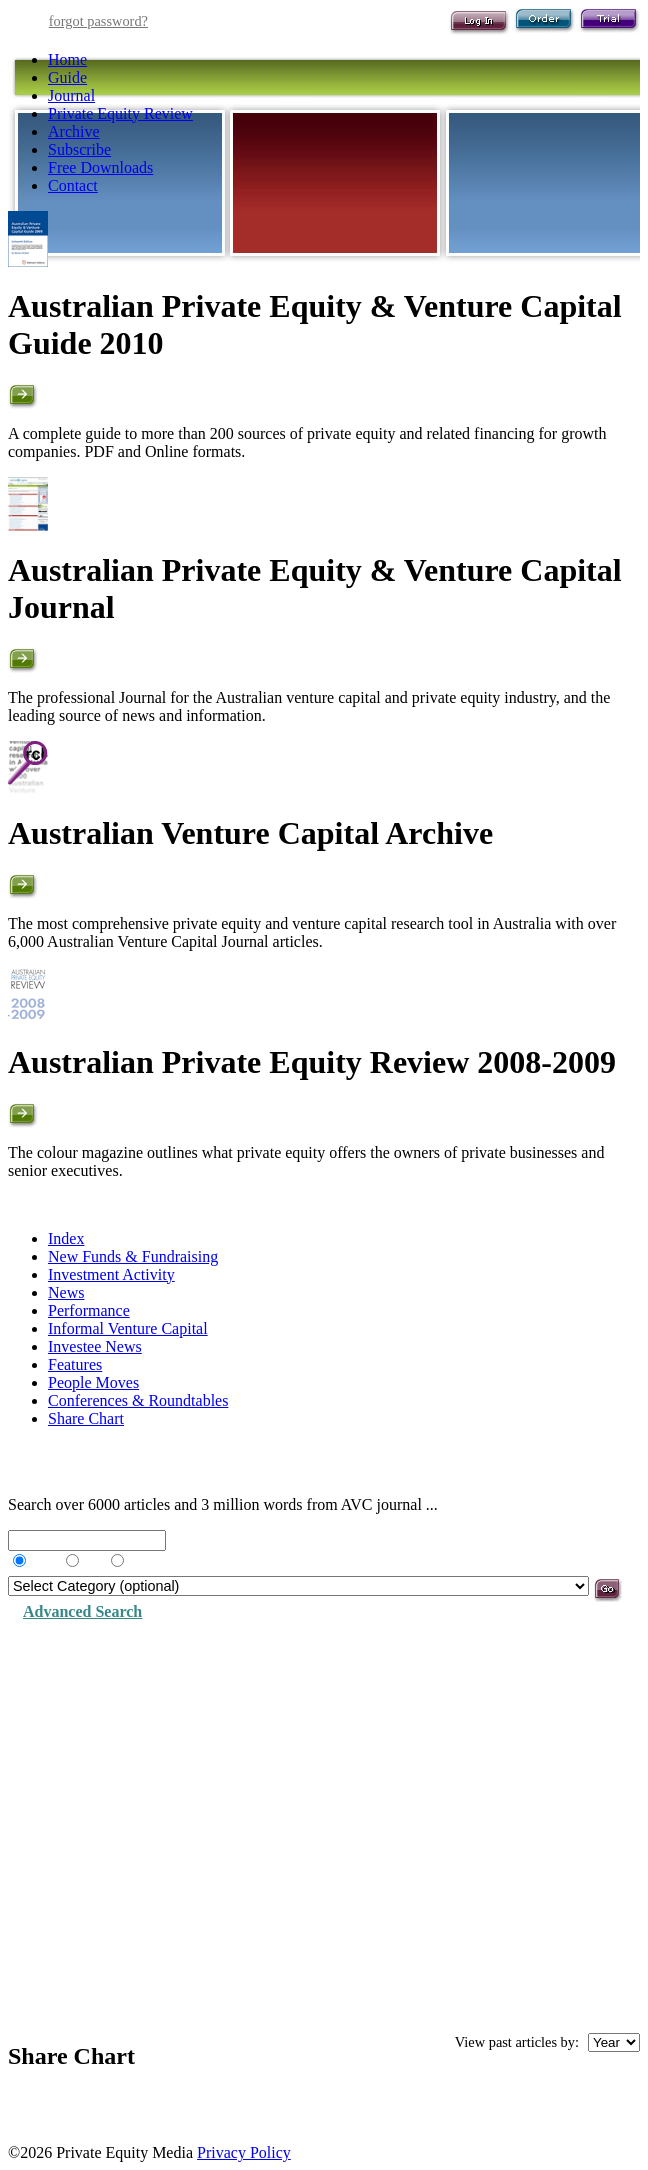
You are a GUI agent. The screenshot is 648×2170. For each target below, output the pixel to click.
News (66, 1292)
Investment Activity (111, 1274)
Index (66, 1238)
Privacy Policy (244, 2152)
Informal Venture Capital (128, 1328)
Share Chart (86, 1418)
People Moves (93, 1382)
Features (75, 1364)
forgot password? (98, 21)
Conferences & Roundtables (138, 1400)
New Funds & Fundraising (133, 1256)
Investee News (95, 1346)
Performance (89, 1310)
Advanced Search (82, 1611)
